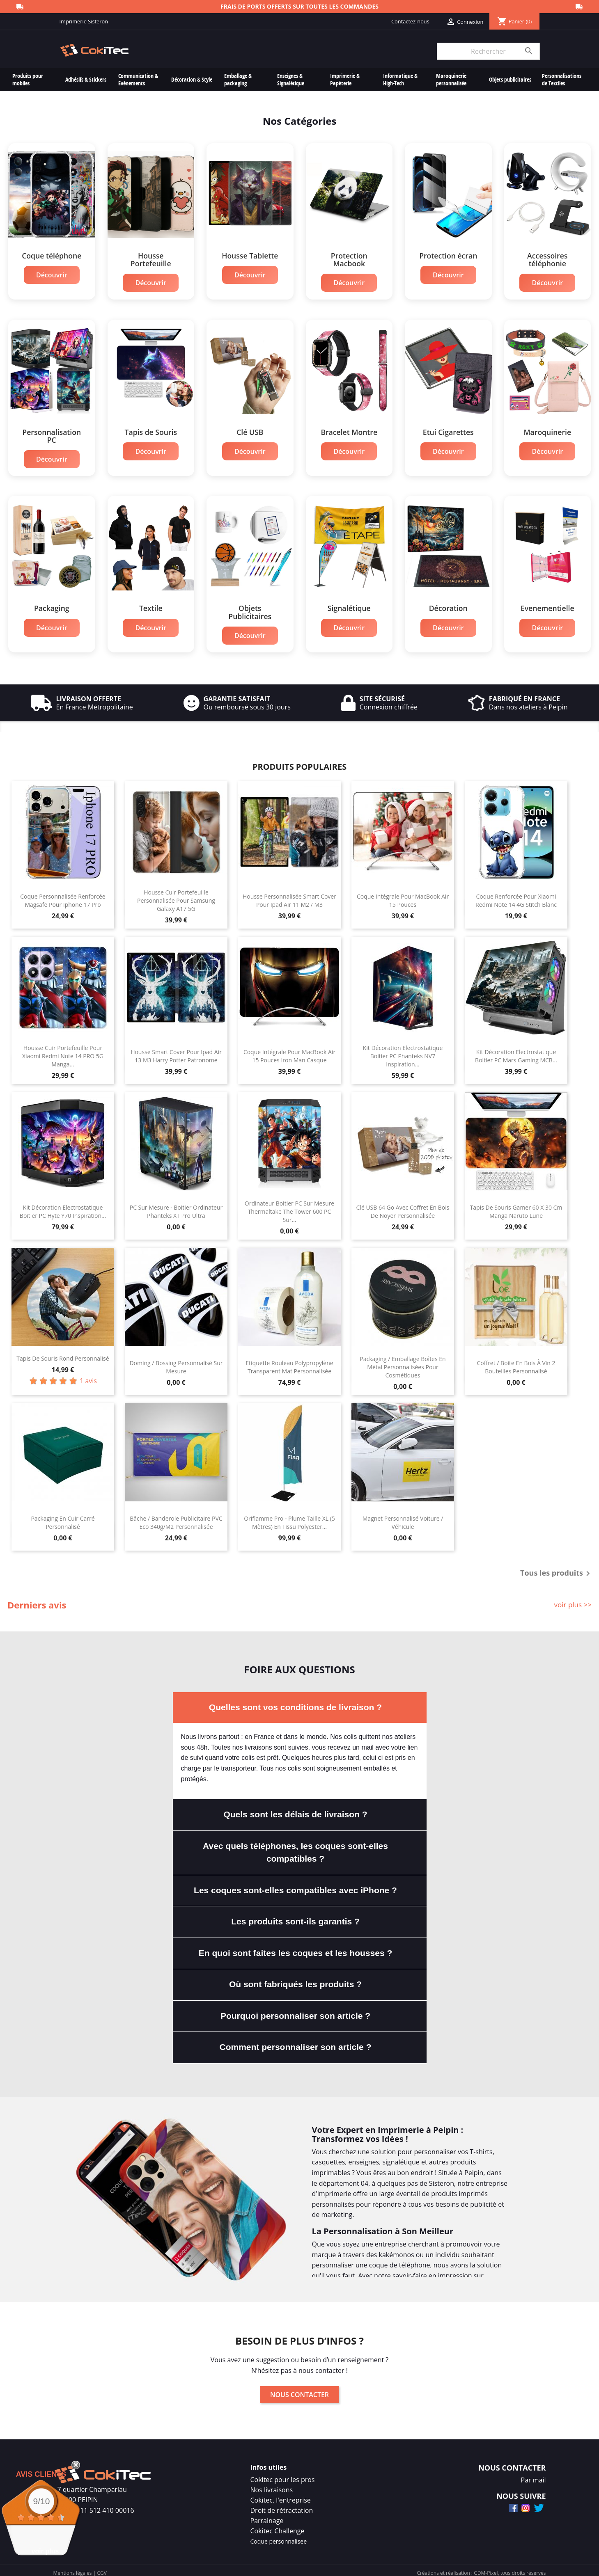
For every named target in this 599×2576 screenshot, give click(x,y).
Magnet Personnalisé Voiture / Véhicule (403, 1518)
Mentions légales (72, 2567)
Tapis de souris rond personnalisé (62, 1353)
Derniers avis (37, 1600)
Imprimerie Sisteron (84, 21)
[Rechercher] (488, 51)
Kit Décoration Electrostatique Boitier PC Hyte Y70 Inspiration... (63, 1207)
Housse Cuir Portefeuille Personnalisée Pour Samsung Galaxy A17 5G (176, 895)
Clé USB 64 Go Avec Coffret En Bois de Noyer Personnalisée (403, 1207)
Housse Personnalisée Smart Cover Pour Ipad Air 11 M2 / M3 (289, 896)
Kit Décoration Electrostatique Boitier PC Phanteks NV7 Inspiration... (403, 1051)
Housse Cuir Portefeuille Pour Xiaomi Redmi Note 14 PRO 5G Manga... (62, 1051)
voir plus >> (573, 1599)
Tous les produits (556, 1569)
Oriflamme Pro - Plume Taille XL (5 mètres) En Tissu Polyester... (289, 1518)
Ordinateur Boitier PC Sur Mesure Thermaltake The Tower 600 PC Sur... (289, 1206)
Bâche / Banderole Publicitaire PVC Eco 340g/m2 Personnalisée (176, 1518)
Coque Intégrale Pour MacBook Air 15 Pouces (403, 896)
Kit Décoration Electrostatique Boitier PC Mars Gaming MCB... (516, 1051)
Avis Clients (41, 2474)
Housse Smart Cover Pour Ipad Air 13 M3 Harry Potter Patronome (176, 1051)
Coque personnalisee (278, 2536)
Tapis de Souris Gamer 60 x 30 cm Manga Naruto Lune (516, 1207)
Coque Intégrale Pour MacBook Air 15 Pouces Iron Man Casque (289, 1051)
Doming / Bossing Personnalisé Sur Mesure (176, 1362)
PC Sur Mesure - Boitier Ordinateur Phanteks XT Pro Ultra (176, 1207)
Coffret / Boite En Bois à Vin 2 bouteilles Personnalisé (516, 1362)
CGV (101, 2567)
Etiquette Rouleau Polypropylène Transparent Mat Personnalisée (289, 1362)
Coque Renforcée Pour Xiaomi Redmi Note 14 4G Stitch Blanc (516, 896)
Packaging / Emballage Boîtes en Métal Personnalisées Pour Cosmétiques (402, 1362)
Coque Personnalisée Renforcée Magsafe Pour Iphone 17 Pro (62, 896)
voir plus (45, 2551)
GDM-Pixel (486, 2567)
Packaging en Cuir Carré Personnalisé (62, 1518)
